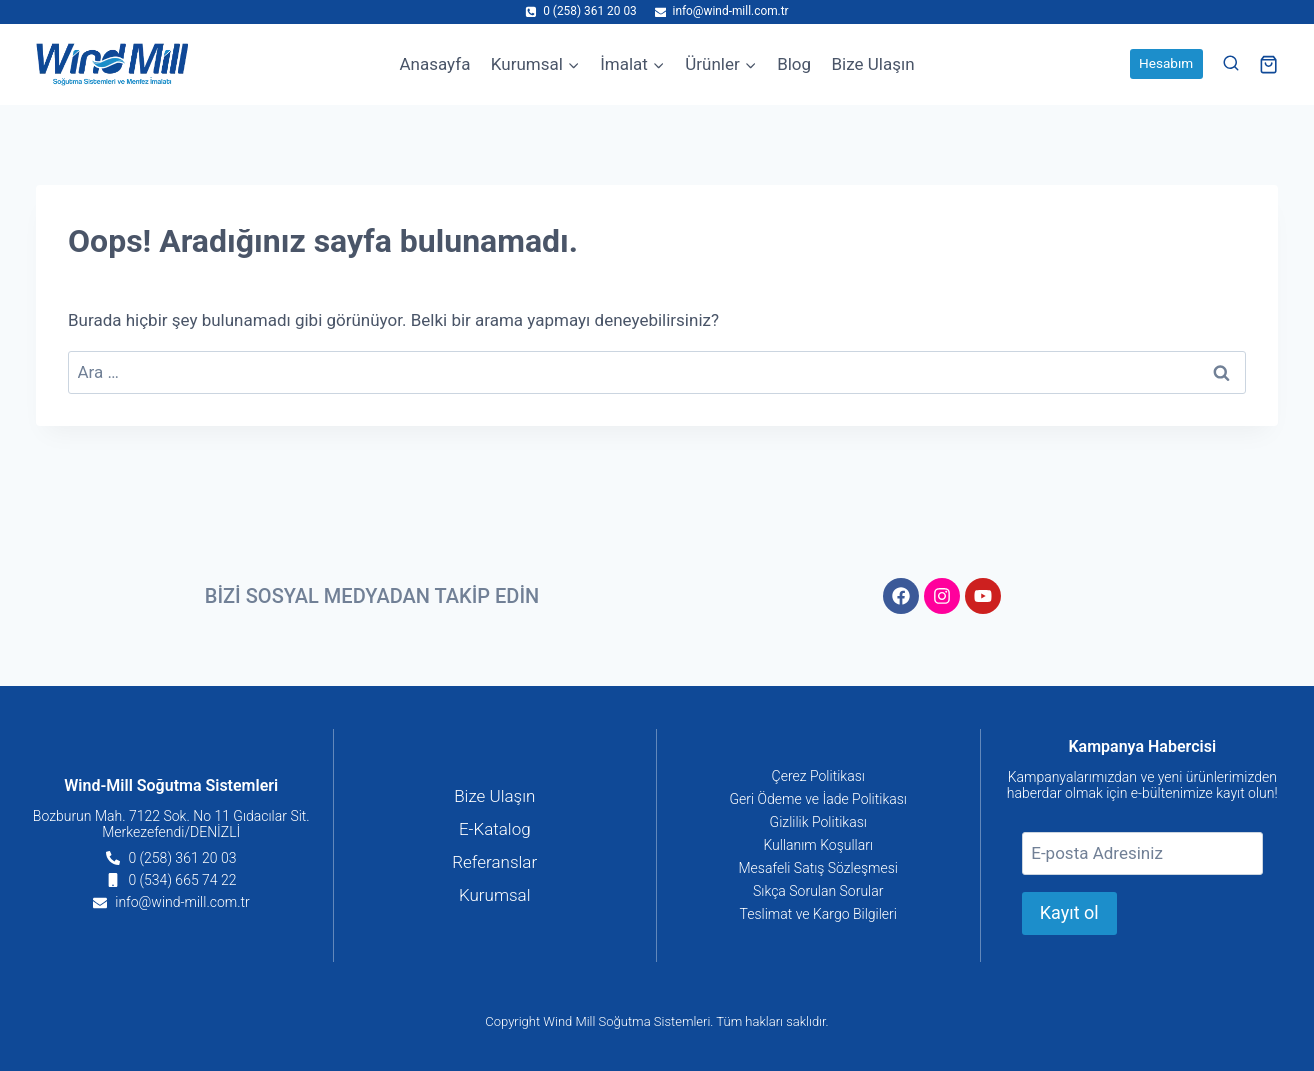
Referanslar (494, 862)
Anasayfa (434, 64)
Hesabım (1166, 63)
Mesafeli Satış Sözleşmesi (819, 868)
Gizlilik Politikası (818, 822)
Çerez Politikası (818, 776)
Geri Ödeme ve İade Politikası (818, 799)
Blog (794, 64)
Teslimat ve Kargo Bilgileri (818, 914)
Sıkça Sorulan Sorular (818, 891)
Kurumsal (495, 895)
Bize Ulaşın (872, 64)
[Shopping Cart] (1268, 64)
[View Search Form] (1231, 64)
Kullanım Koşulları (818, 845)
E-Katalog (495, 829)
